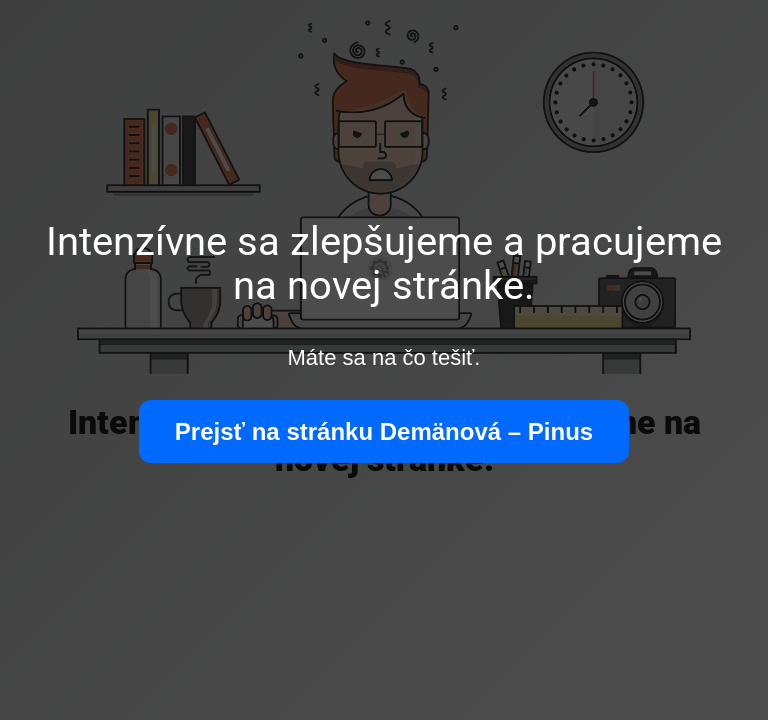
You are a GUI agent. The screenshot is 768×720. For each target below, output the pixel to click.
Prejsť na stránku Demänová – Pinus (384, 431)
